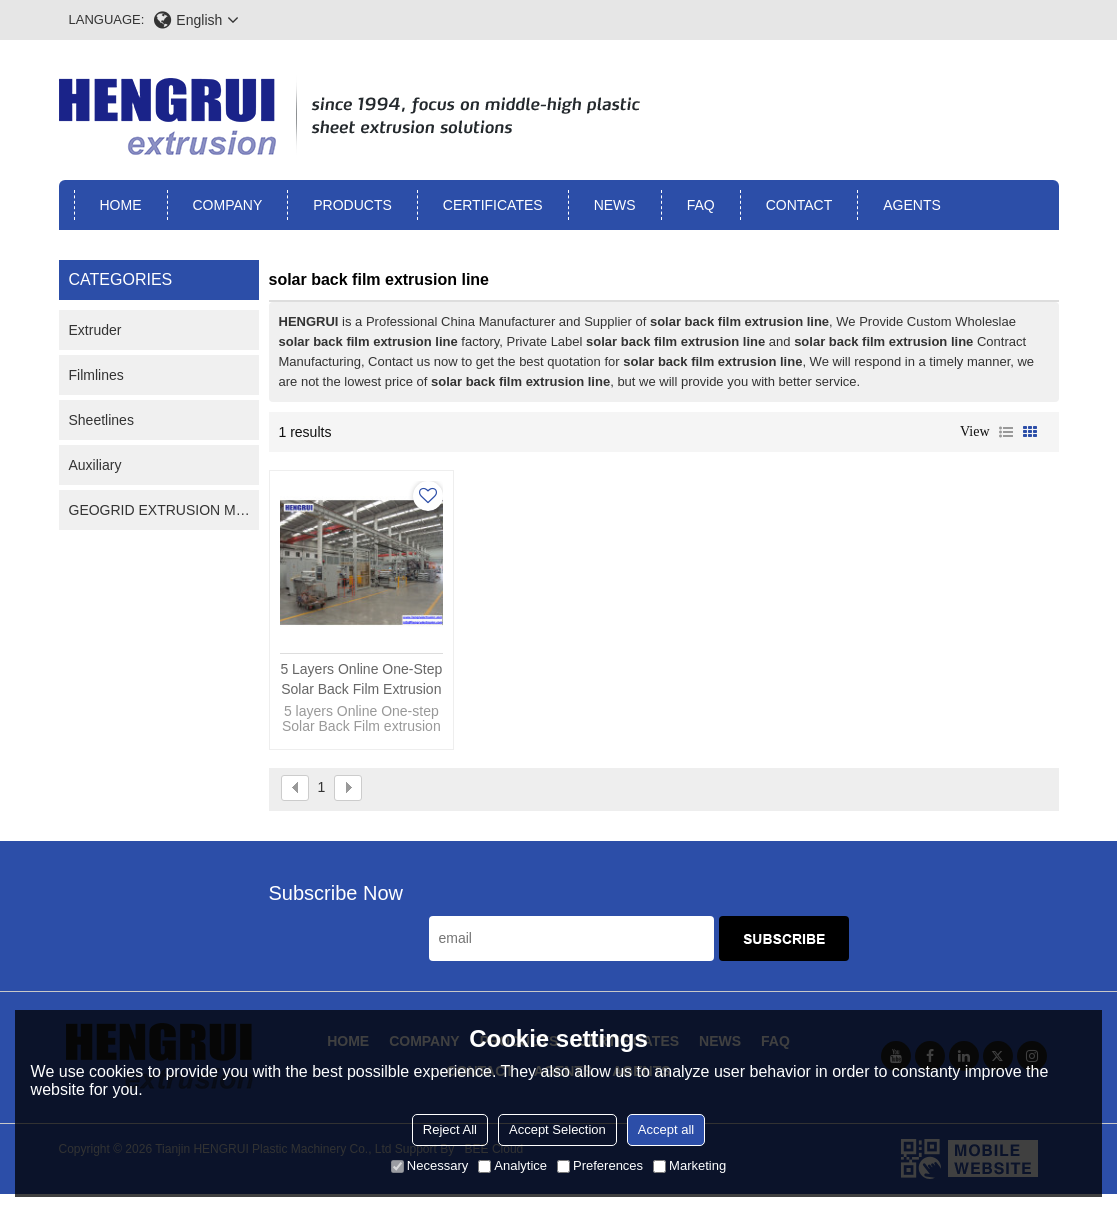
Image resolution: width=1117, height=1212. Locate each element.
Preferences (600, 1165)
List (1006, 432)
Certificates (493, 205)
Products (352, 205)
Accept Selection (557, 1129)
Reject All (450, 1129)
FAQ (701, 205)
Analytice (512, 1165)
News (615, 205)
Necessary (429, 1165)
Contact (799, 205)
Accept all (666, 1129)
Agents (912, 205)
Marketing (689, 1165)
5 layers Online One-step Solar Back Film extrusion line (361, 680)
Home (121, 205)
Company (228, 205)
